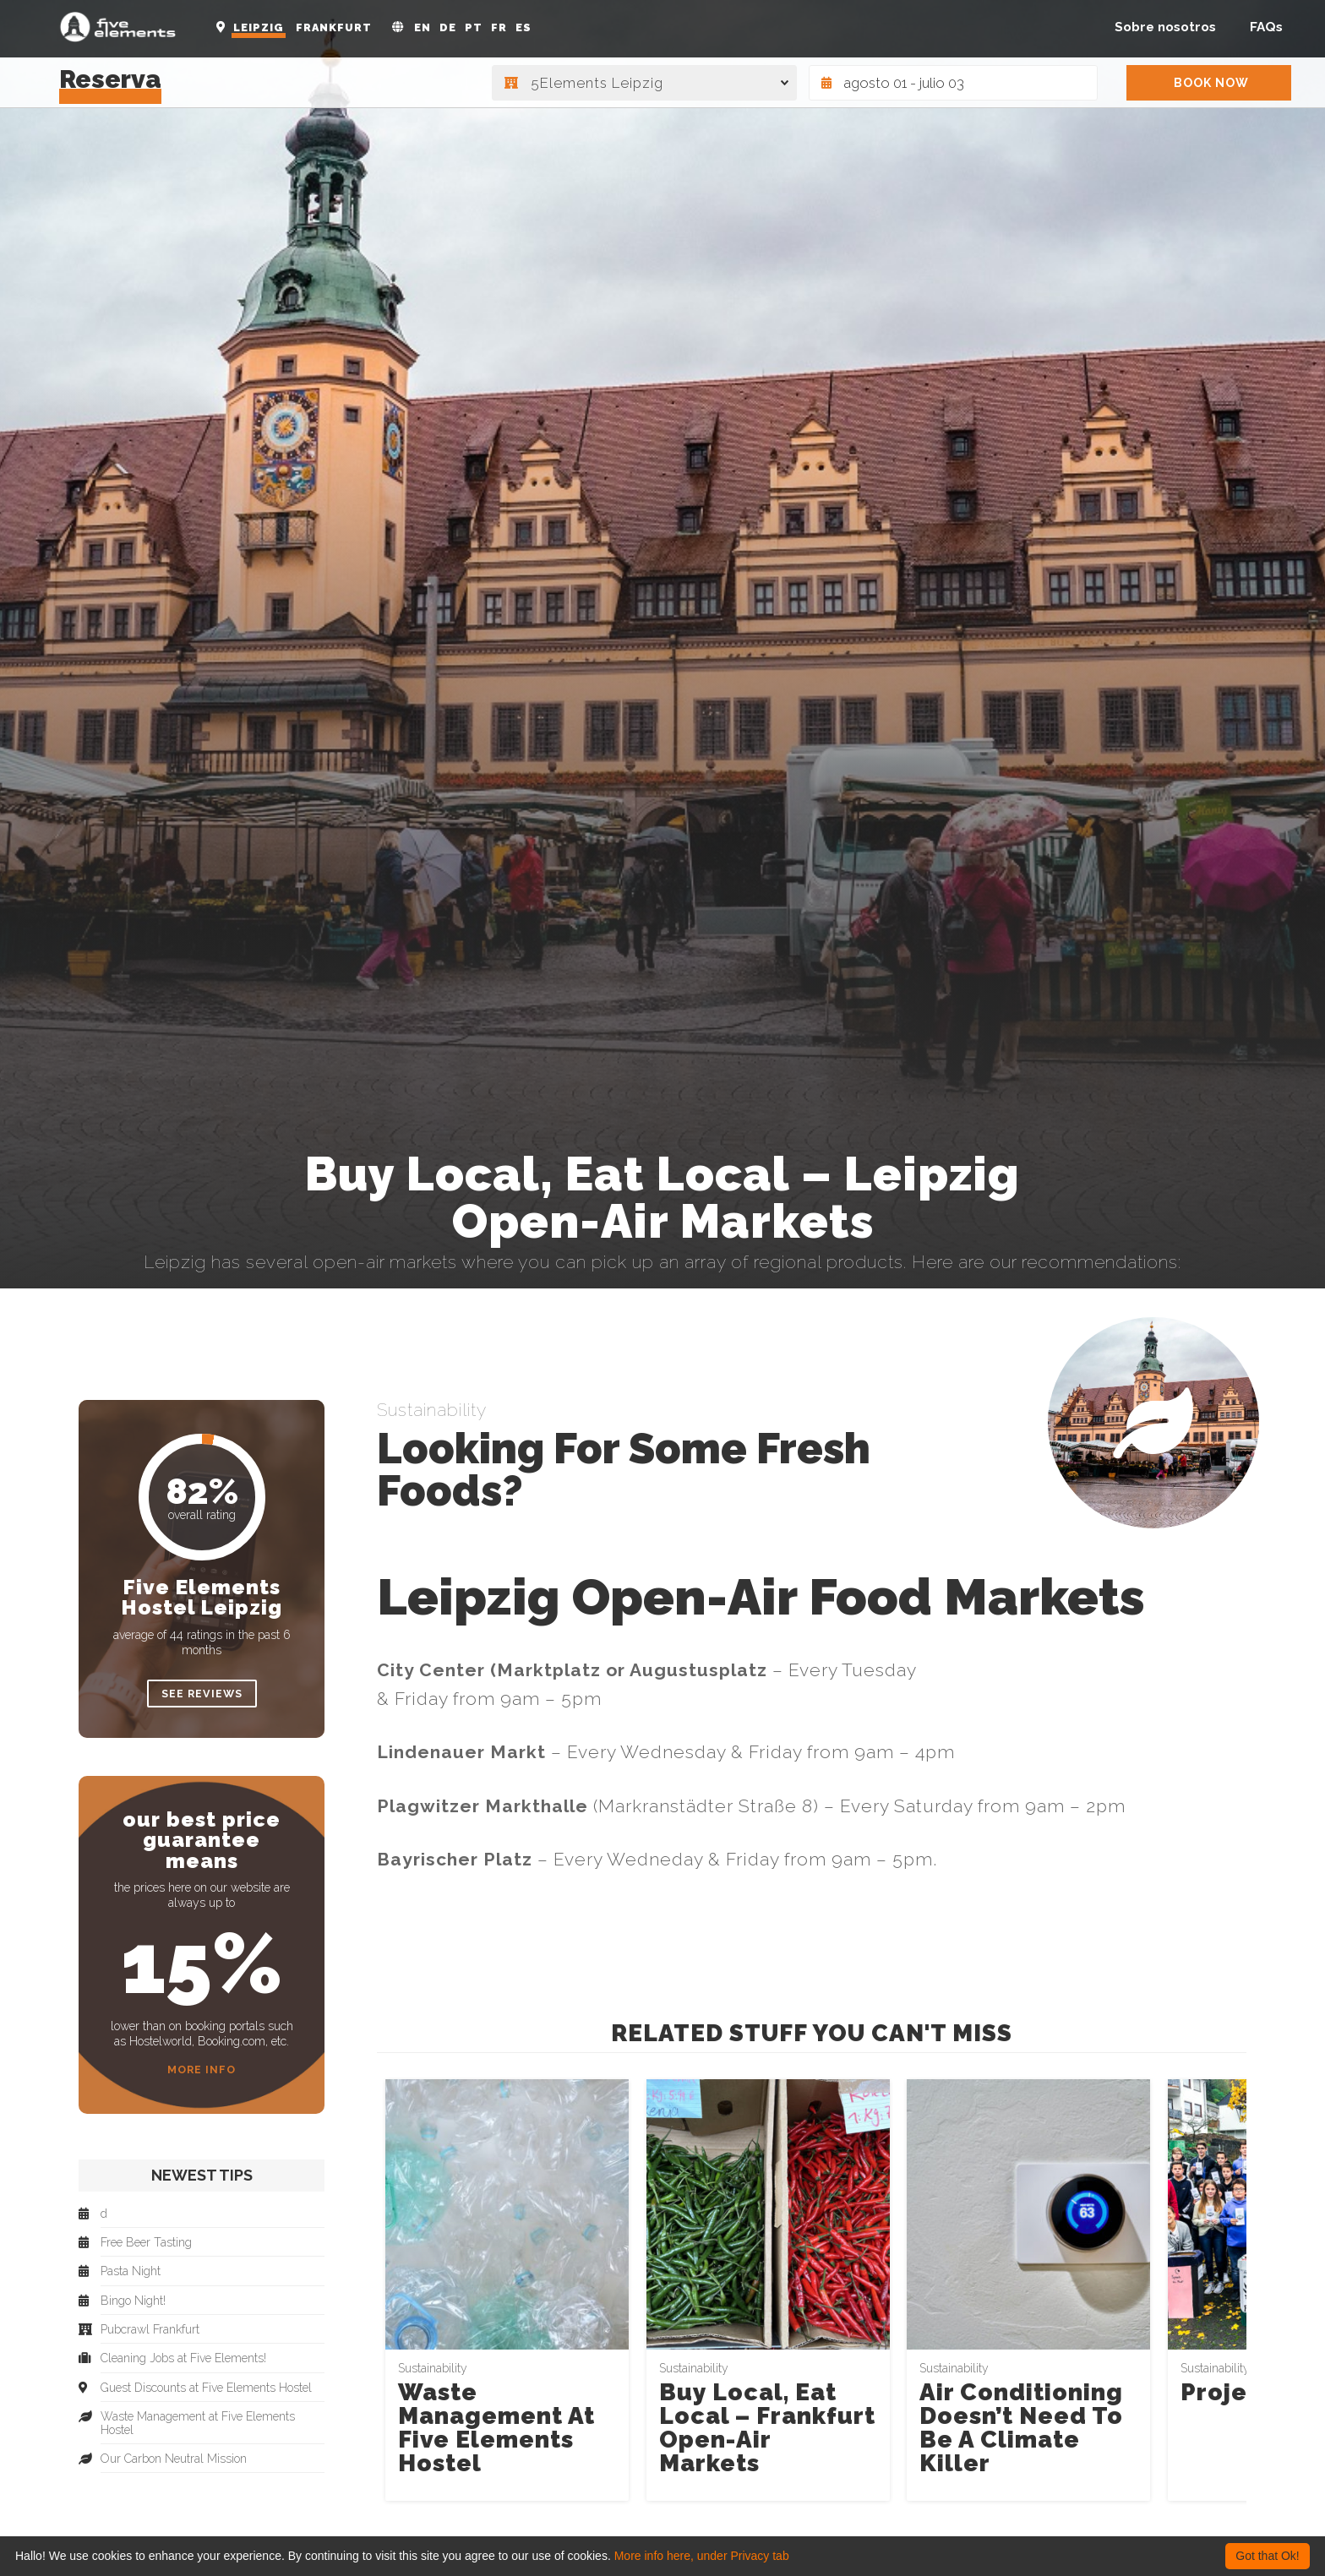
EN (422, 27)
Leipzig (258, 27)
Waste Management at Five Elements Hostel (496, 2427)
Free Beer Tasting (146, 2242)
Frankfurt (334, 27)
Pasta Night (131, 2271)
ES (523, 27)
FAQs (1266, 27)
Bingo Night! (133, 2301)
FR (499, 27)
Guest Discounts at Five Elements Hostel (206, 2388)
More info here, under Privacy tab (701, 2555)
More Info (201, 2069)
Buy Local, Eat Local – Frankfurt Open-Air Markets (767, 2427)
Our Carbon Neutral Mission (174, 2459)
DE (447, 27)
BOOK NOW (1211, 83)
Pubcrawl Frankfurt (150, 2329)
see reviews (202, 1693)
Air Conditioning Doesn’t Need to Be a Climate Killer (1021, 2427)
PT (474, 27)
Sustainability (432, 1409)
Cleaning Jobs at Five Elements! (183, 2358)
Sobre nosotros (1165, 27)
